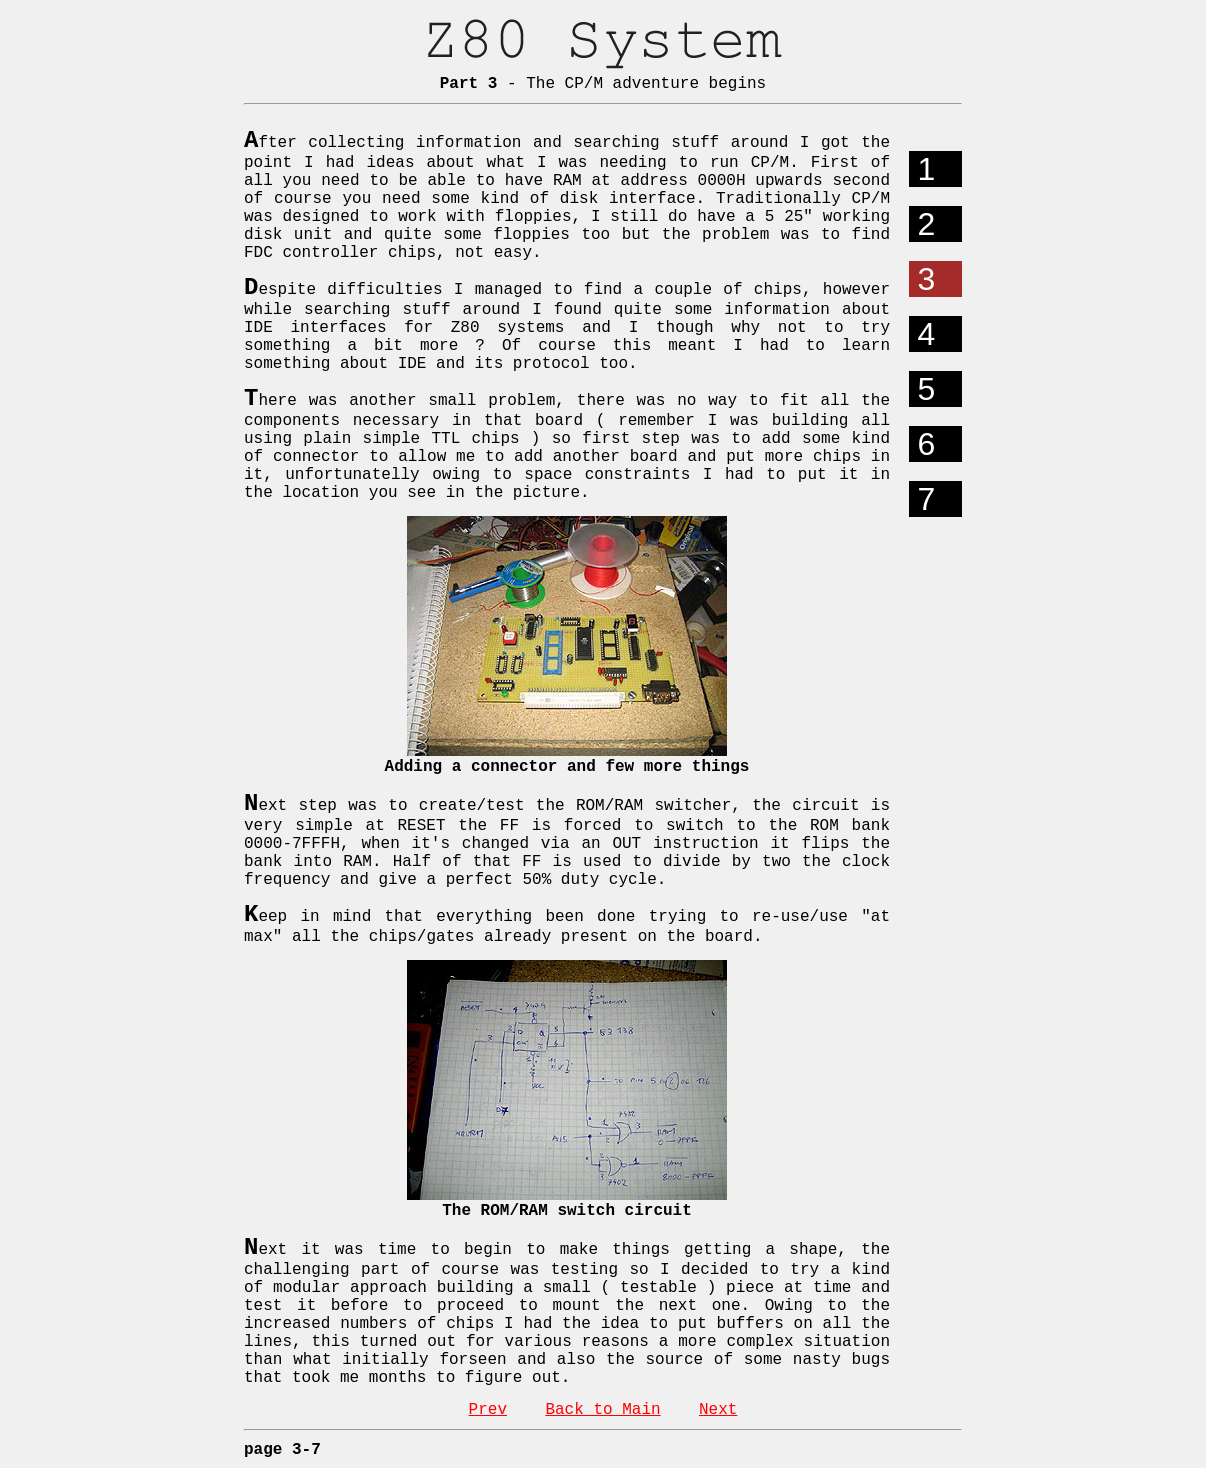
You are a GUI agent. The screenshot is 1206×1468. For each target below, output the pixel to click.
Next (718, 1410)
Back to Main (602, 1410)
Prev (488, 1410)
